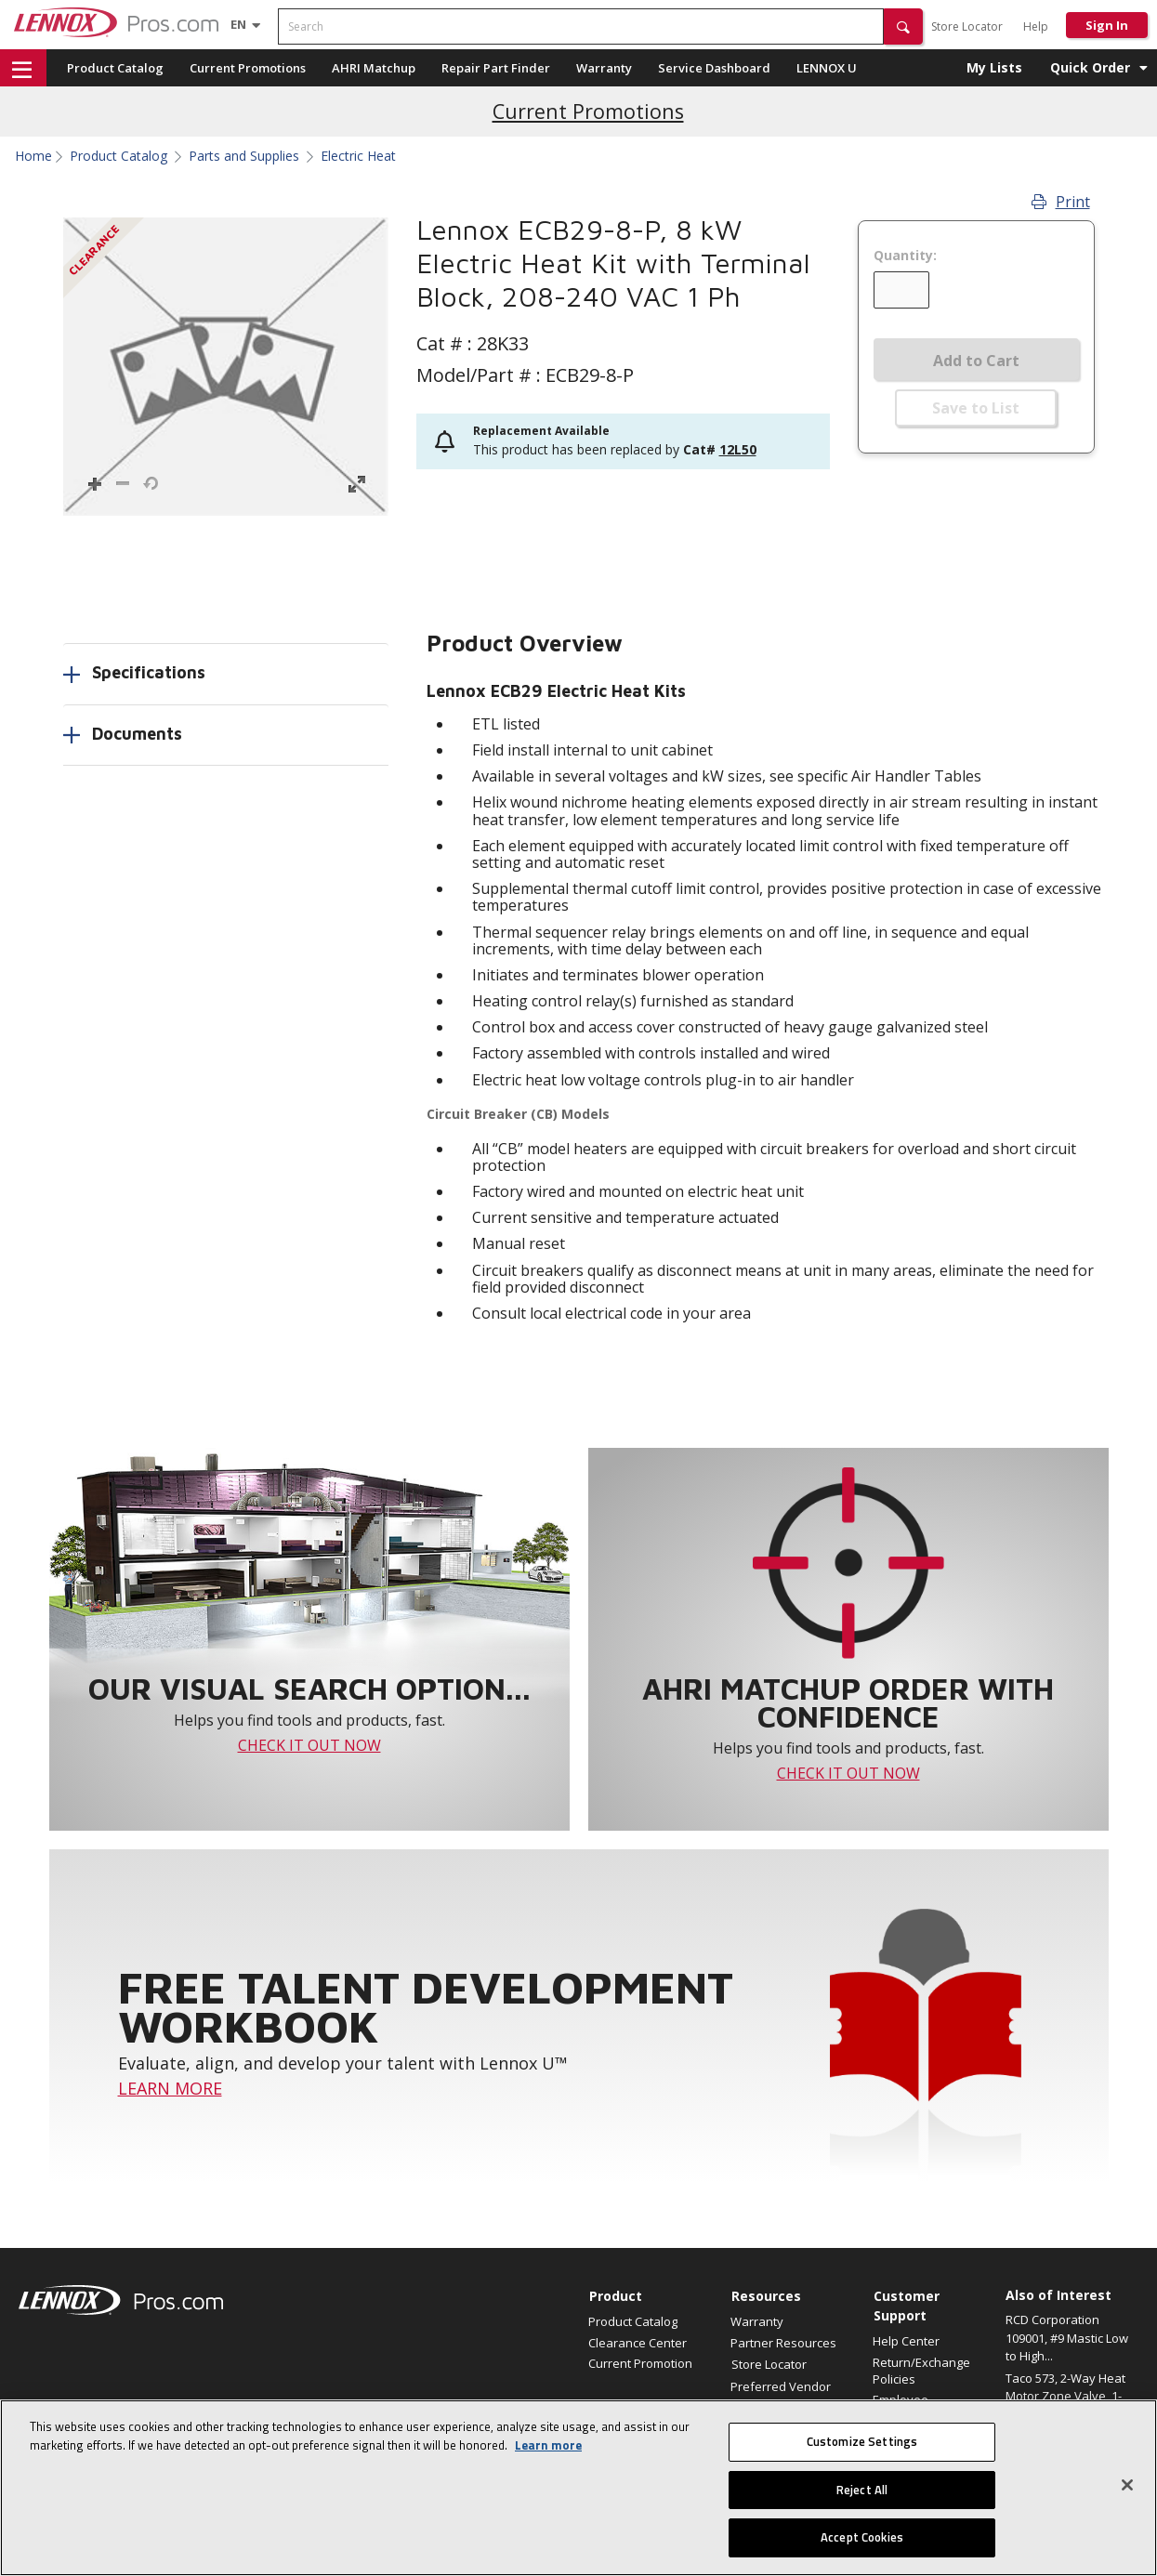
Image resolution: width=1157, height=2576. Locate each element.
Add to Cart (976, 360)
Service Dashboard (714, 67)
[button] (903, 26)
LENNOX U (826, 67)
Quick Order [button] (1090, 67)
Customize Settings (862, 2441)
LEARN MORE (170, 2088)
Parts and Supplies (244, 156)
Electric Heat (358, 156)
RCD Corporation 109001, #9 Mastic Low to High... (1067, 2337)
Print (1061, 201)
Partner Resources (783, 2342)
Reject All (861, 2489)
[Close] (1127, 2484)
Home (33, 156)
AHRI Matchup (373, 67)
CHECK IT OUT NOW (309, 1745)
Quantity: (905, 255)
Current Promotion (640, 2363)
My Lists (994, 67)
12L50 (737, 449)
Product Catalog (115, 67)
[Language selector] (238, 24)
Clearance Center (637, 2342)
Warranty (604, 67)
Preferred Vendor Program (780, 2395)
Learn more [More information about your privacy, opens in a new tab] (548, 2445)
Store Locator (967, 26)
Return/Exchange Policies (921, 2370)
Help (1035, 26)
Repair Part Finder (495, 67)
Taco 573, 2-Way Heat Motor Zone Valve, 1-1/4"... (1065, 2396)
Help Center (906, 2341)
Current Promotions (248, 67)
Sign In (1106, 25)
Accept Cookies (862, 2537)
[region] (578, 2487)
